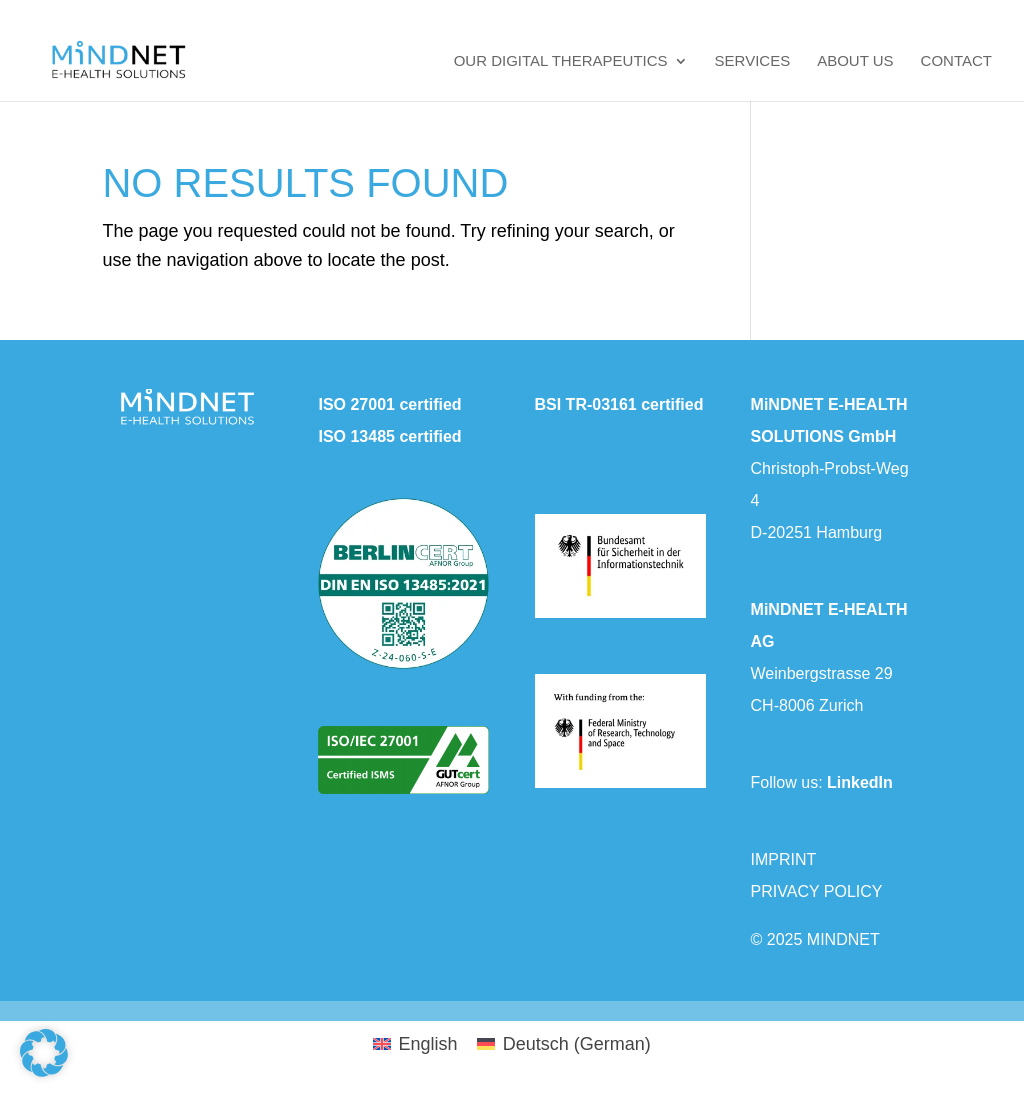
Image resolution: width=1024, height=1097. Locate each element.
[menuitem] (415, 1044)
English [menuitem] (427, 1044)
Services (753, 61)
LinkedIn (860, 782)
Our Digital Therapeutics (561, 61)
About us (855, 61)
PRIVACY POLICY (817, 891)
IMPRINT (784, 859)
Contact (956, 61)
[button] (44, 1053)
